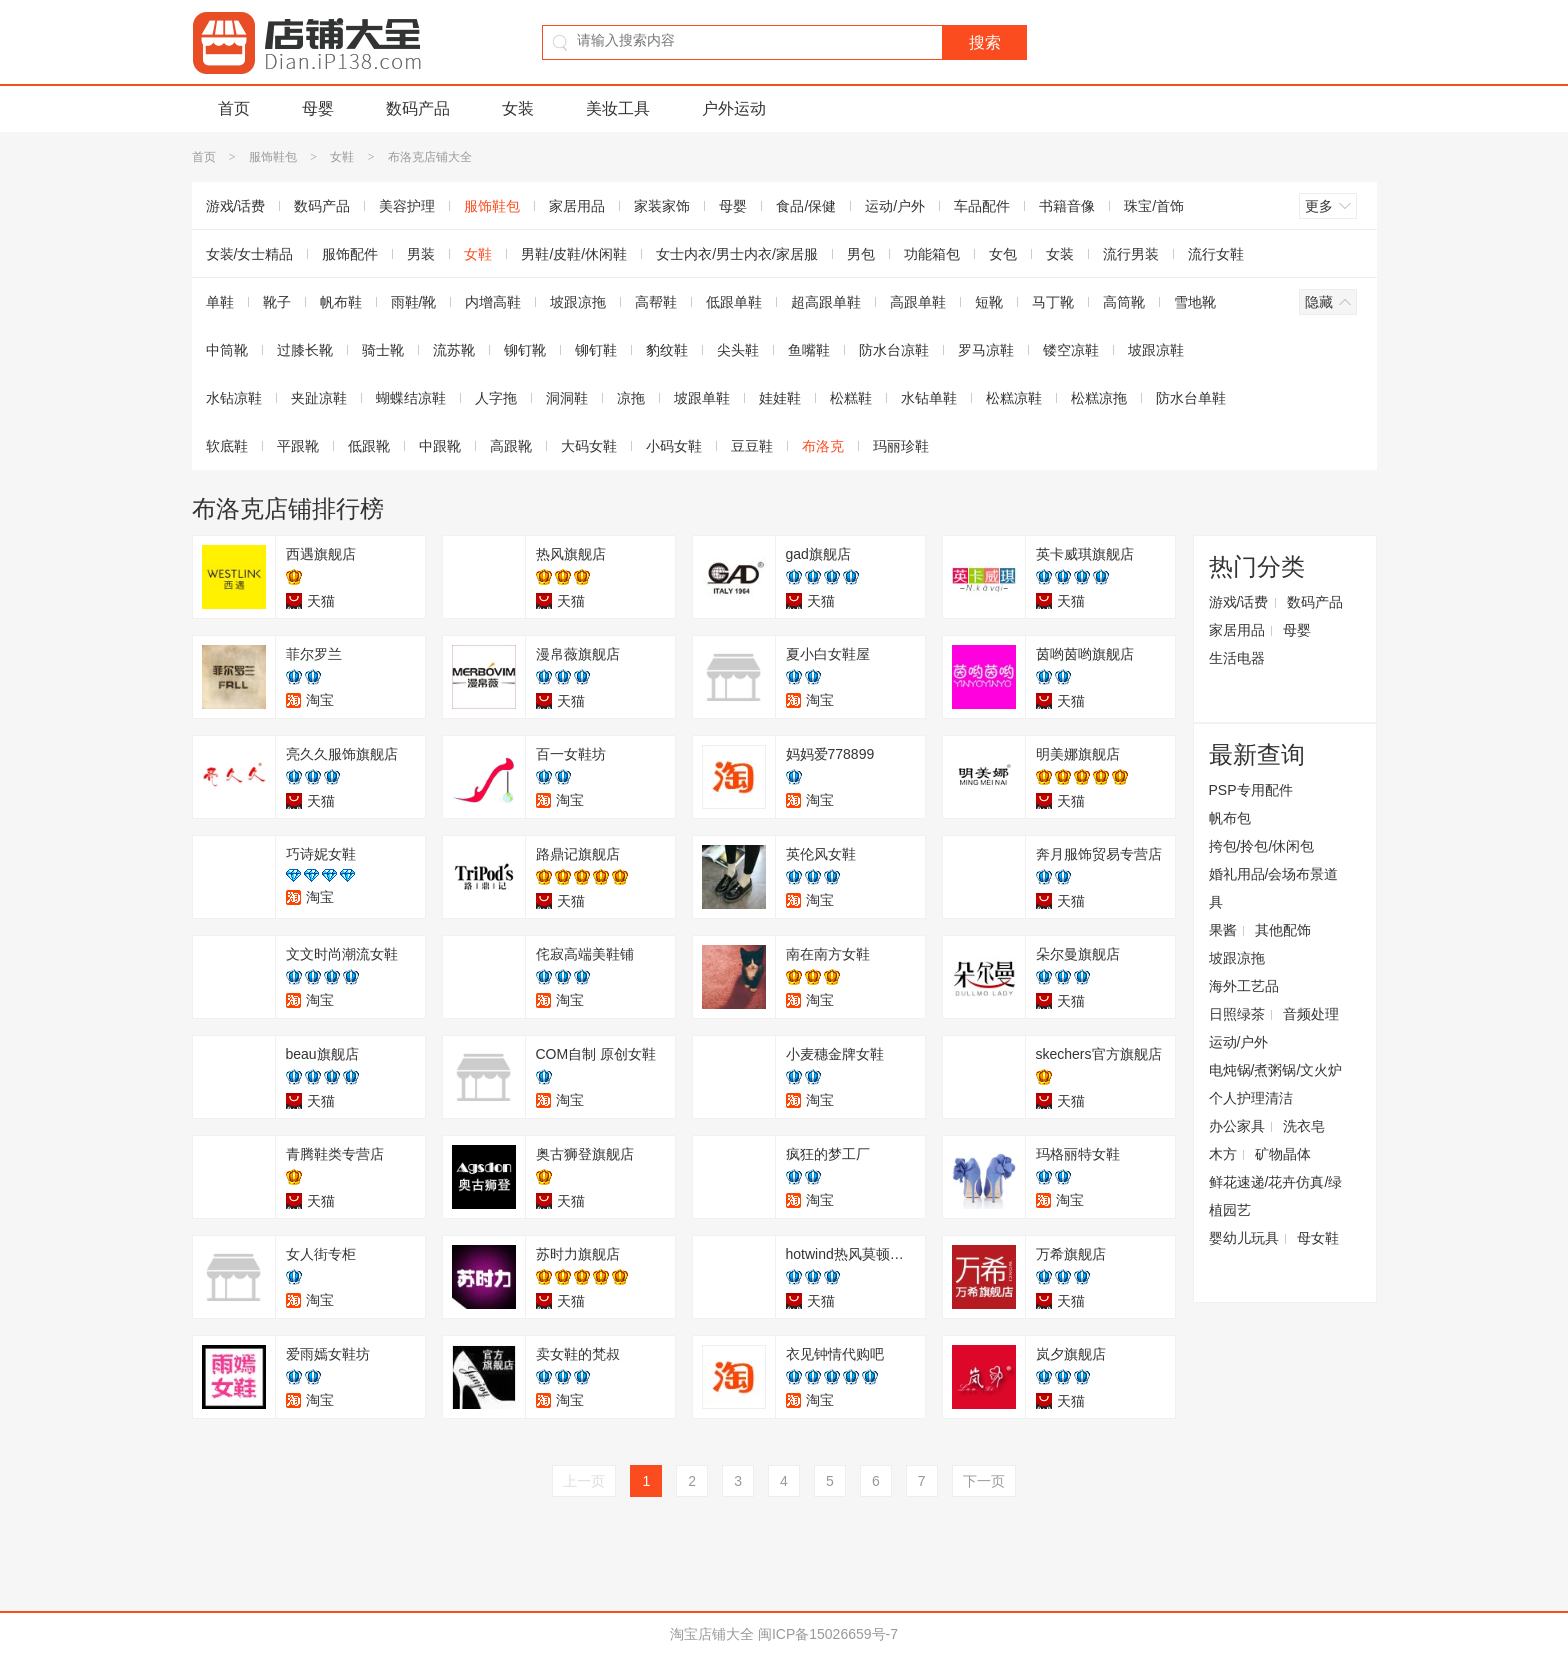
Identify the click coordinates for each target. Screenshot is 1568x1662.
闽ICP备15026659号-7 (828, 1634)
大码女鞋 (589, 446)
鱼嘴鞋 (809, 350)
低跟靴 (369, 446)
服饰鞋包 (273, 157)
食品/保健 (806, 206)
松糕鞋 (851, 398)
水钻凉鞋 (234, 398)
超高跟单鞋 (826, 302)
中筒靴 (227, 350)
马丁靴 (1053, 302)
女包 (1003, 254)
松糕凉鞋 (1014, 398)
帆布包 (1230, 818)
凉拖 (631, 398)
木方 (1223, 1154)
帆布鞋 (341, 302)
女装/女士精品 (250, 254)
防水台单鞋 (1191, 398)
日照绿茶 (1237, 1014)
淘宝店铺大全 (712, 1634)
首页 (234, 108)
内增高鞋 (493, 302)
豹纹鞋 (667, 350)
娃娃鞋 (780, 398)
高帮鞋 (656, 302)
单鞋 (220, 302)
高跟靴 (511, 446)
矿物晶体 (1283, 1154)
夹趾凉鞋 (319, 398)
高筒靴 (1124, 302)
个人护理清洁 (1251, 1098)
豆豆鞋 (752, 446)
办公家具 (1237, 1126)
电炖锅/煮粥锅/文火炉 (1276, 1070)
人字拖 (496, 398)
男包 (861, 254)
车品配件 (982, 206)
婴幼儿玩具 (1244, 1238)
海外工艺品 (1244, 986)
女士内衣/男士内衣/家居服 (737, 254)
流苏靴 (454, 350)
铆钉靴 (525, 350)
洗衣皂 (1304, 1126)
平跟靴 (298, 446)
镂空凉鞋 (1071, 350)
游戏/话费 (236, 206)
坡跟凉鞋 (1156, 350)
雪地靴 (1195, 302)
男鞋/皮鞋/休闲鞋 (574, 254)
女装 (518, 108)
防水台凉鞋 (894, 350)
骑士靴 (383, 350)
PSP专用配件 (1251, 790)
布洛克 (823, 446)
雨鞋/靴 (414, 302)
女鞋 (342, 157)
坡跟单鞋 (702, 398)
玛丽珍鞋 (901, 446)
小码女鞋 (674, 446)
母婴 (318, 108)
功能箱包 (932, 254)
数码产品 (418, 108)
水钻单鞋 (929, 398)
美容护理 (407, 206)
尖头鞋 (738, 350)
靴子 (277, 302)
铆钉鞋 (596, 350)
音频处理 (1311, 1014)
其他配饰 (1283, 930)
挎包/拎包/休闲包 (1262, 846)
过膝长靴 (305, 350)
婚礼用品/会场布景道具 (1274, 888)
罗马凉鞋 (986, 350)
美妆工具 (618, 108)
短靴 (989, 302)
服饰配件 (350, 254)
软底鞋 (227, 446)
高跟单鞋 (918, 302)
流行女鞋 (1216, 254)
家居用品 (577, 206)
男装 (421, 254)
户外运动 (734, 108)
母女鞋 (1318, 1238)
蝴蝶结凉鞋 (411, 398)
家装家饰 (662, 206)
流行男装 (1131, 254)
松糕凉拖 (1099, 398)
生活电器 (1237, 658)
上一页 (584, 1481)
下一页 (984, 1481)
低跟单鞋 (734, 302)
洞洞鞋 (567, 398)
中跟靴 (440, 446)
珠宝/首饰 (1154, 206)
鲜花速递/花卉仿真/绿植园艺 (1276, 1196)
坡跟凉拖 (578, 302)
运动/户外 (895, 206)
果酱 (1223, 930)
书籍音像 (1067, 206)
